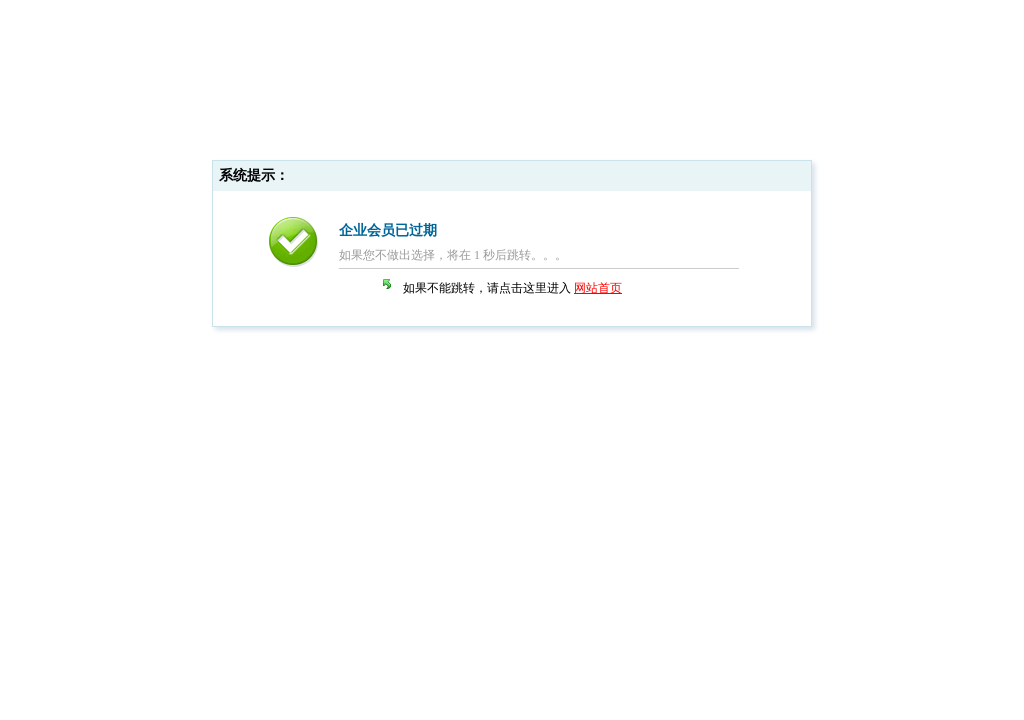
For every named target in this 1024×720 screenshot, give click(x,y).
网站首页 (598, 288)
